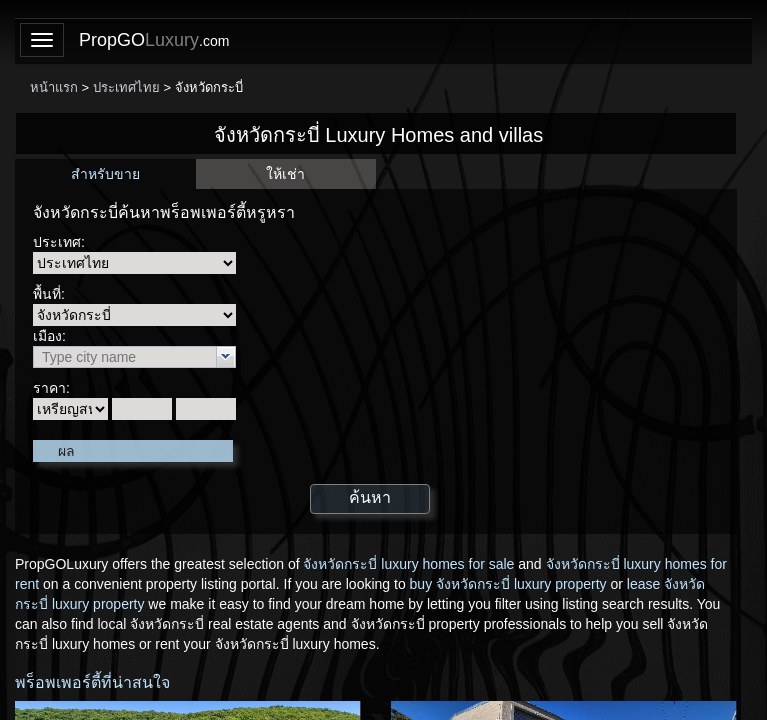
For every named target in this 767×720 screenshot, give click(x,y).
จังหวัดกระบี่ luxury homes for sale (408, 564)
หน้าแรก (54, 87)
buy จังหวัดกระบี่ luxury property (508, 584)
